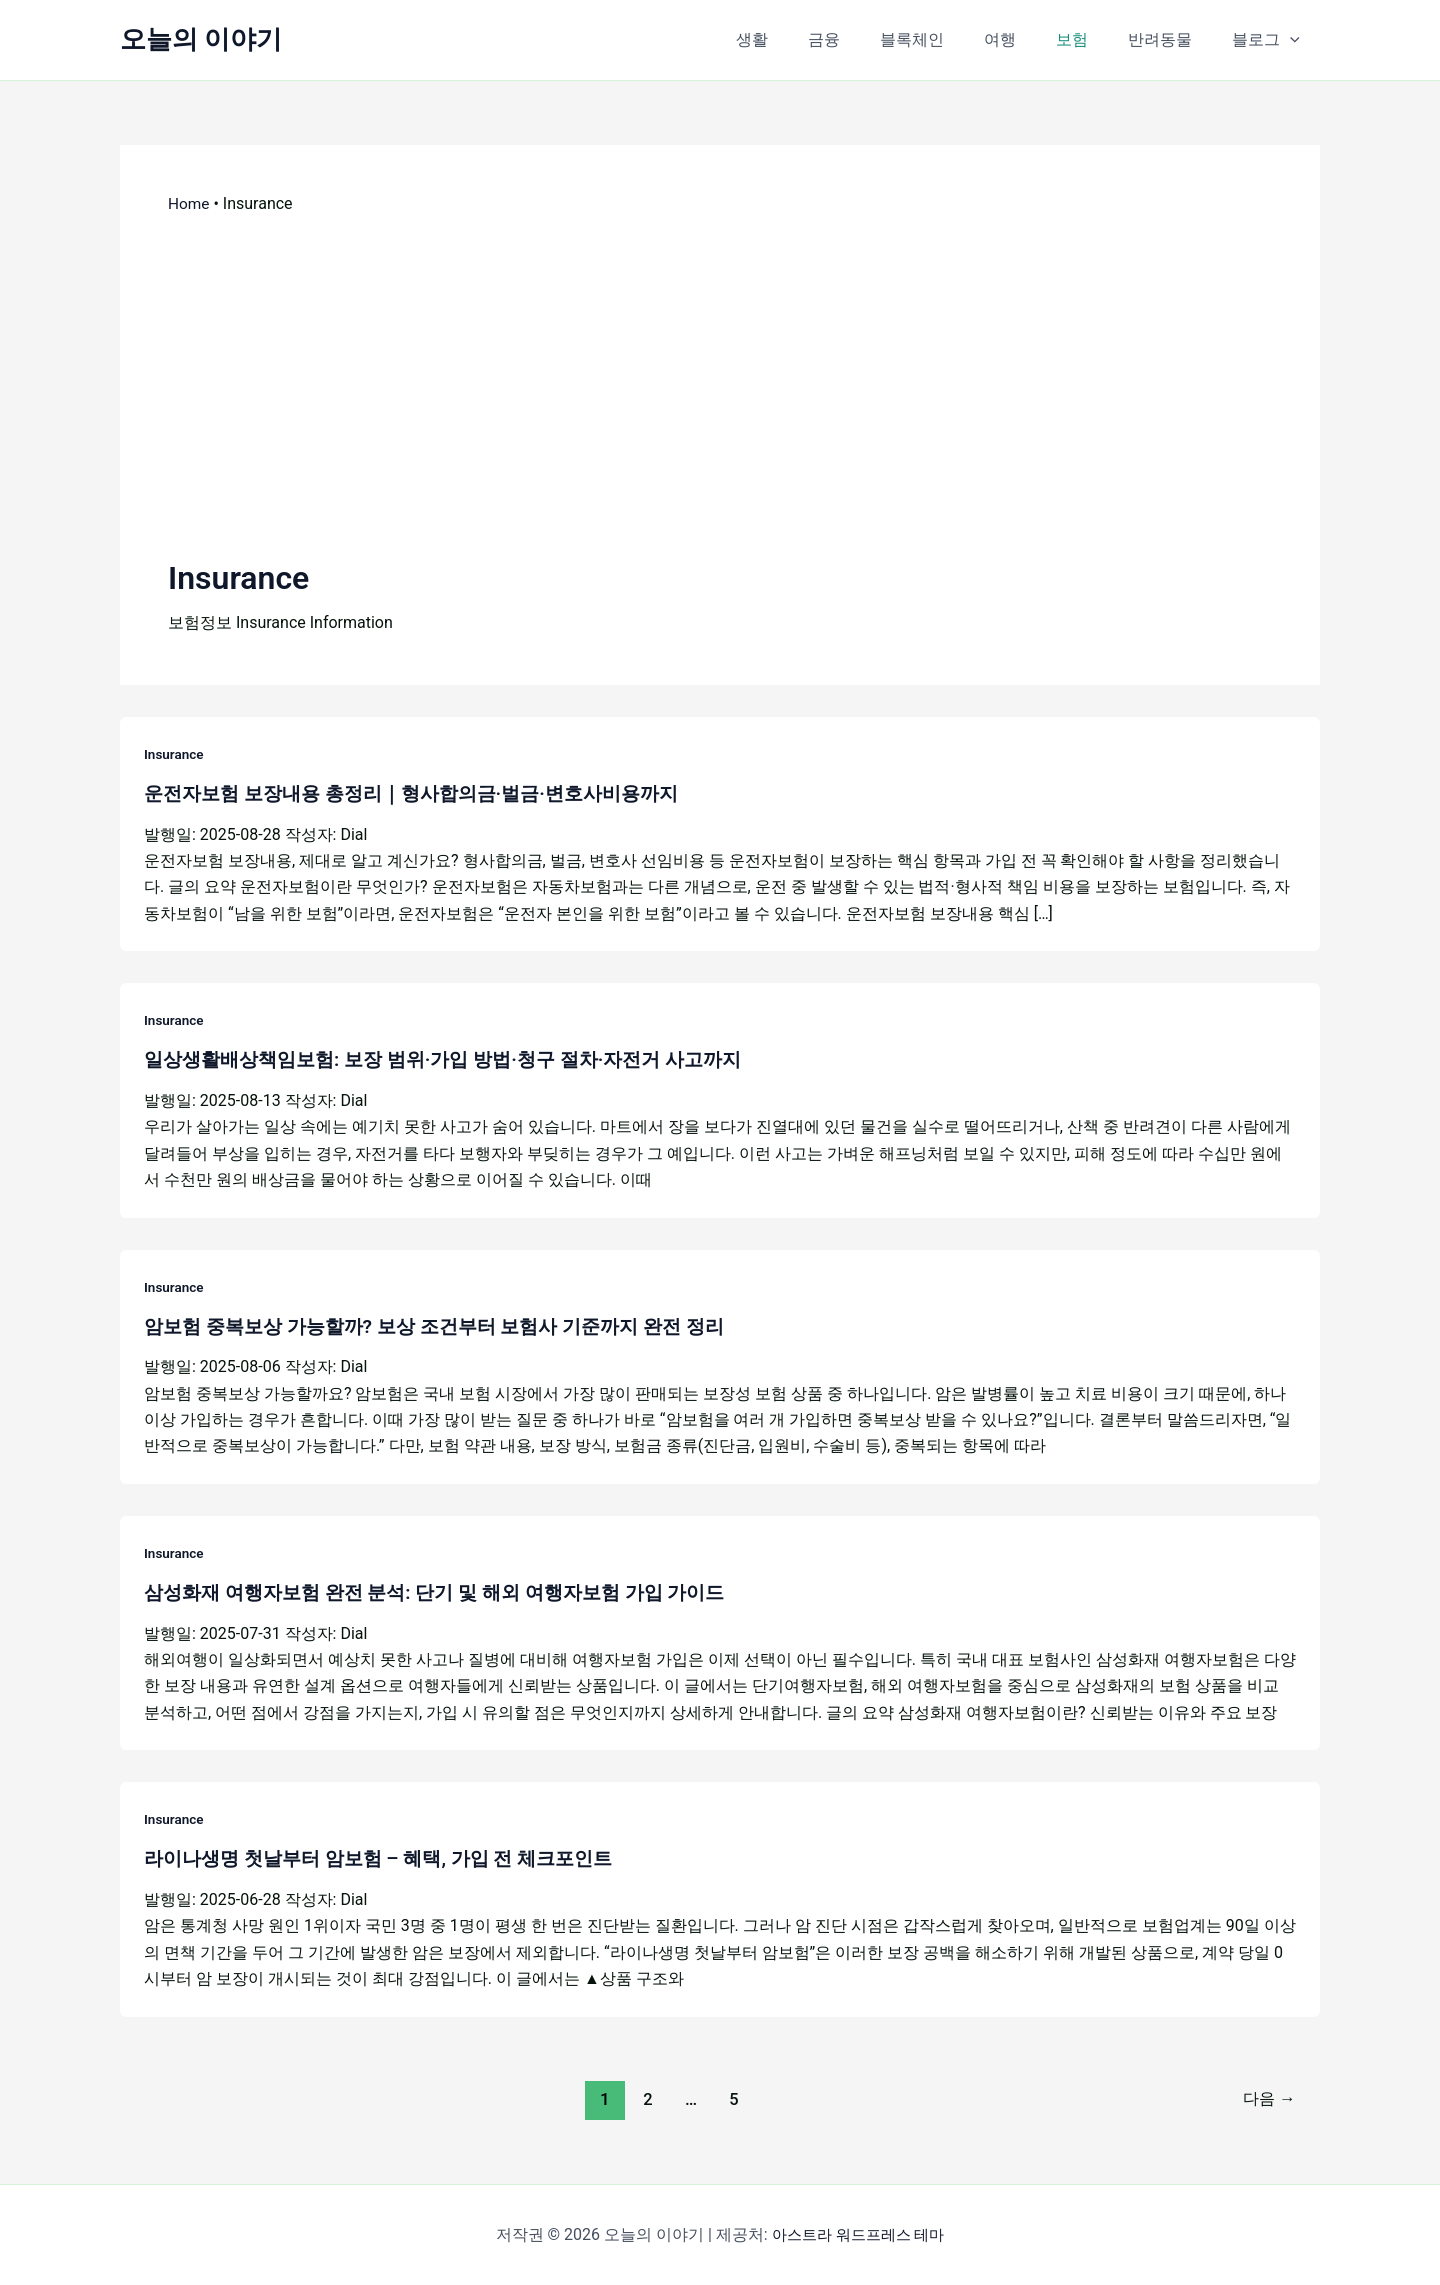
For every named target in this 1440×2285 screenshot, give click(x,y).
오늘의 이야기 (201, 39)
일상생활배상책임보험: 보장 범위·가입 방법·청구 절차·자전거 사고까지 (458, 1059)
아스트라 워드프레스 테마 (858, 2234)
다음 (1266, 2098)
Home (189, 203)
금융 (868, 39)
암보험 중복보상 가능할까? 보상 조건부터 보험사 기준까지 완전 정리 (449, 1325)
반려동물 (1172, 39)
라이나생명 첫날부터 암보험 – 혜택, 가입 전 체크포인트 (390, 1858)
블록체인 (948, 39)
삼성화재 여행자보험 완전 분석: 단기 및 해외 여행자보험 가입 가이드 (449, 1592)
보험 (1092, 39)
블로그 (1270, 40)
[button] (1294, 40)
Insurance (175, 754)
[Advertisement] (720, 385)
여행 (1028, 39)
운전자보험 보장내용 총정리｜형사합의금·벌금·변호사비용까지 (425, 793)
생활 (804, 39)
